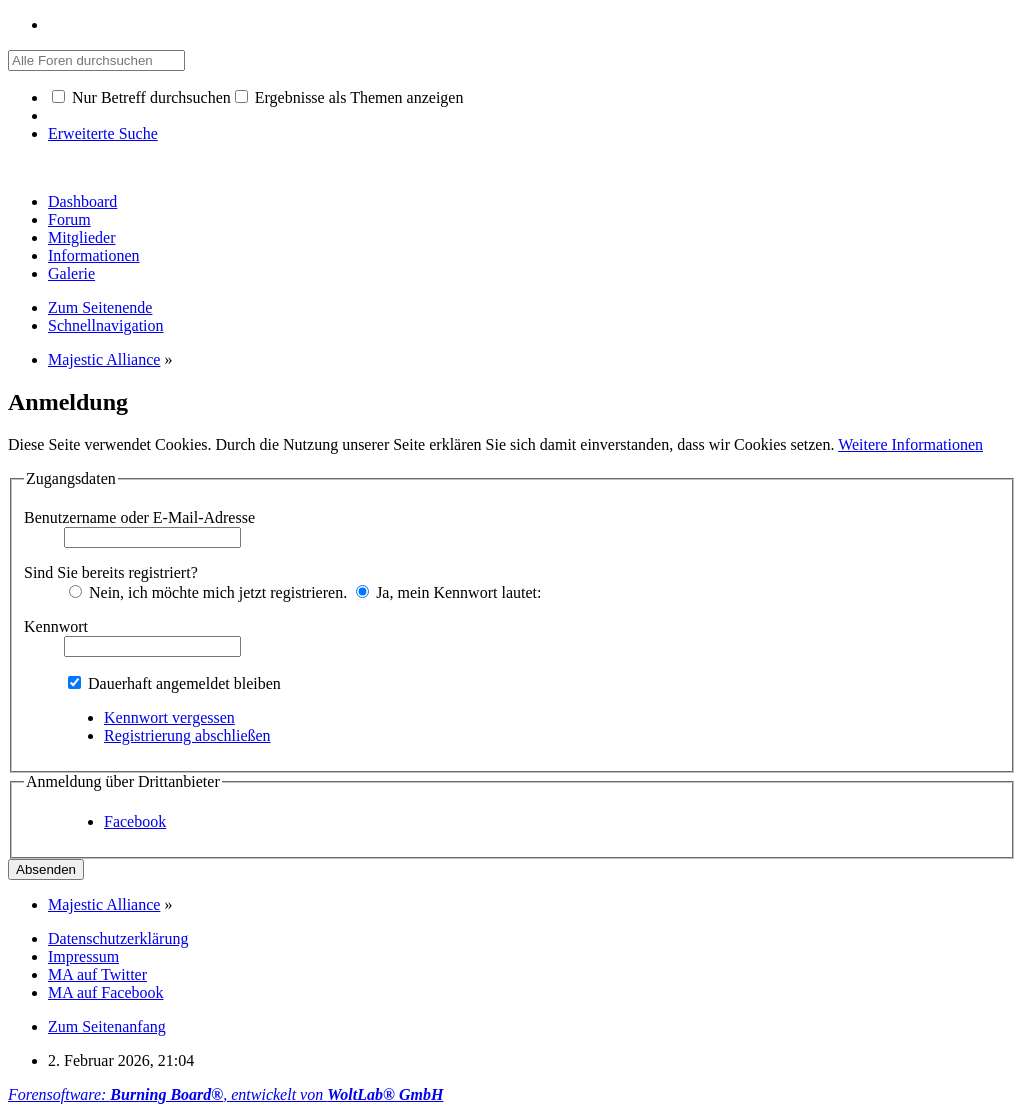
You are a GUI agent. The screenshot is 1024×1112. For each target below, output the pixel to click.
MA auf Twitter (97, 974)
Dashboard (82, 201)
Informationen (94, 255)
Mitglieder (82, 237)
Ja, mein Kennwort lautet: (448, 592)
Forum (69, 219)
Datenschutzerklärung (118, 938)
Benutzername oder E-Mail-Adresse (139, 517)
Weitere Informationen (910, 444)
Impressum (83, 956)
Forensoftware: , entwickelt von (225, 1094)
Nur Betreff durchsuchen (141, 97)
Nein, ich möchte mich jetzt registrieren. (208, 592)
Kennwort (56, 626)
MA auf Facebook (106, 992)
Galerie (71, 273)
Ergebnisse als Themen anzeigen (349, 97)
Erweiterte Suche (103, 133)
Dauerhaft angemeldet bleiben (174, 683)
